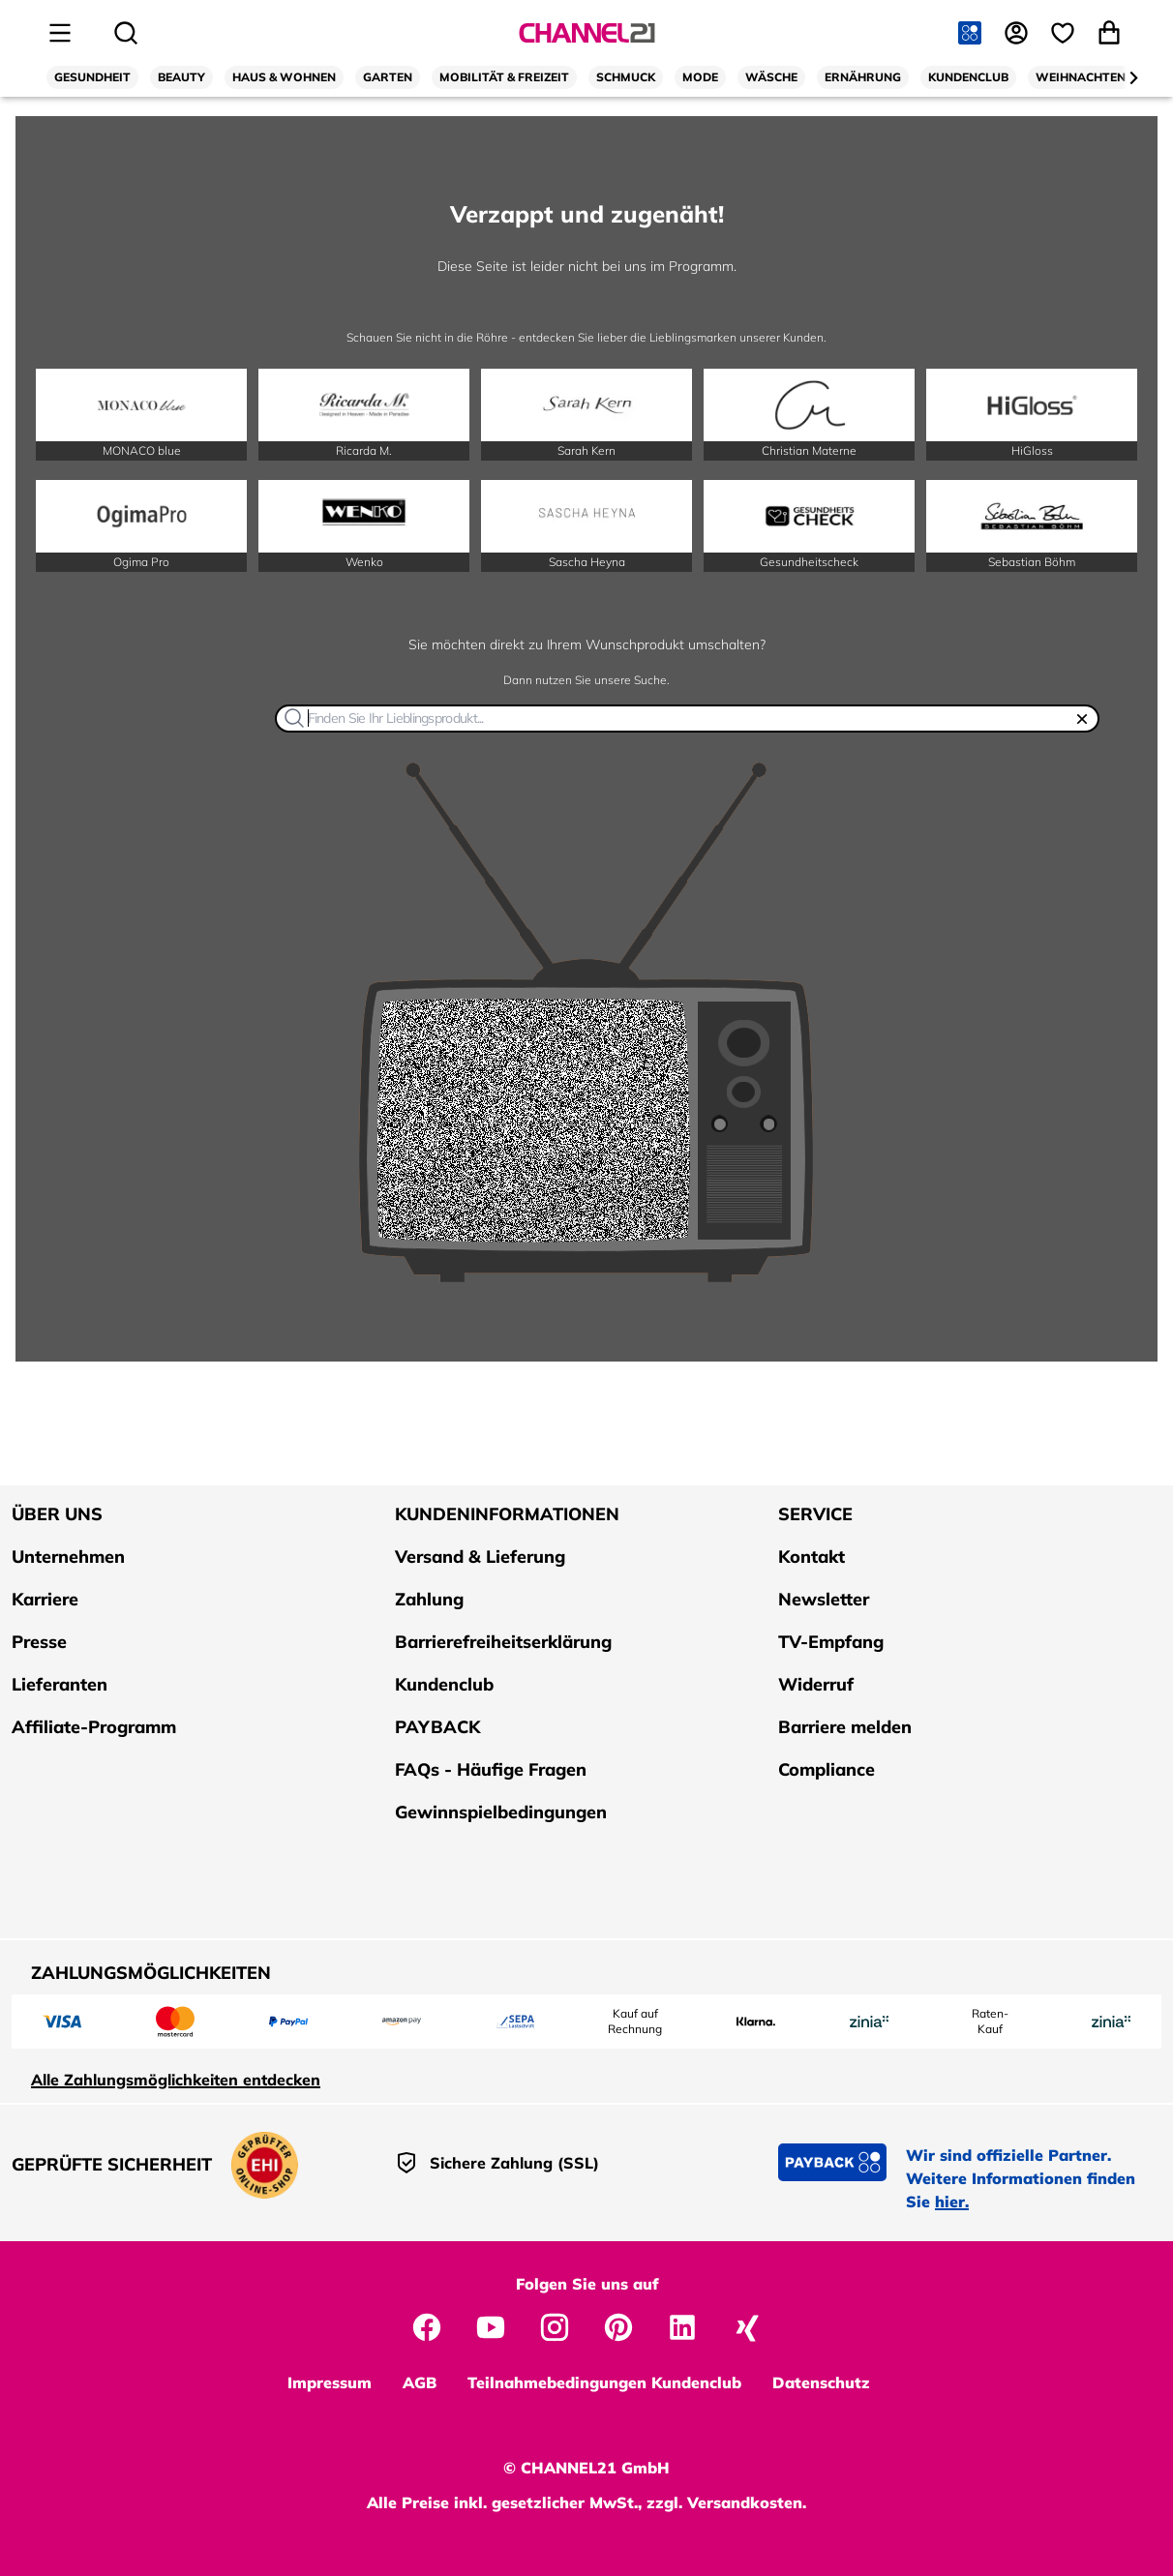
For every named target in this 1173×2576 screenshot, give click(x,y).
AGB (419, 2382)
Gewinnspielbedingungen (501, 1812)
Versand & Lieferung (480, 1556)
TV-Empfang (831, 1642)
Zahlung (429, 1599)
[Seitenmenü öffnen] (60, 32)
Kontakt (811, 1556)
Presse (39, 1642)
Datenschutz (821, 2382)
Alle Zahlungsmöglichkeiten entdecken (175, 2079)
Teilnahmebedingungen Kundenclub (604, 2382)
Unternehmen (68, 1556)
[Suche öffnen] (125, 32)
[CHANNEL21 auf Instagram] (554, 2325)
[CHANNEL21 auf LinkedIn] (682, 2325)
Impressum (329, 2382)
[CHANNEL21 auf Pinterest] (618, 2325)
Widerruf (816, 1684)
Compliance (826, 1769)
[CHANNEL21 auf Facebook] (426, 2325)
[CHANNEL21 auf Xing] (746, 2325)
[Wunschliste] (1064, 32)
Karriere (45, 1599)
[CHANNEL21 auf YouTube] (490, 2325)
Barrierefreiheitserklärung (503, 1642)
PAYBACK (437, 1727)
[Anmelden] (1018, 32)
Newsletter (823, 1599)
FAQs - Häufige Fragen (490, 1769)
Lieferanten (59, 1684)
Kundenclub (444, 1684)
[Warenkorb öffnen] (1111, 32)
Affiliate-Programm (94, 1727)
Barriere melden (845, 1727)
